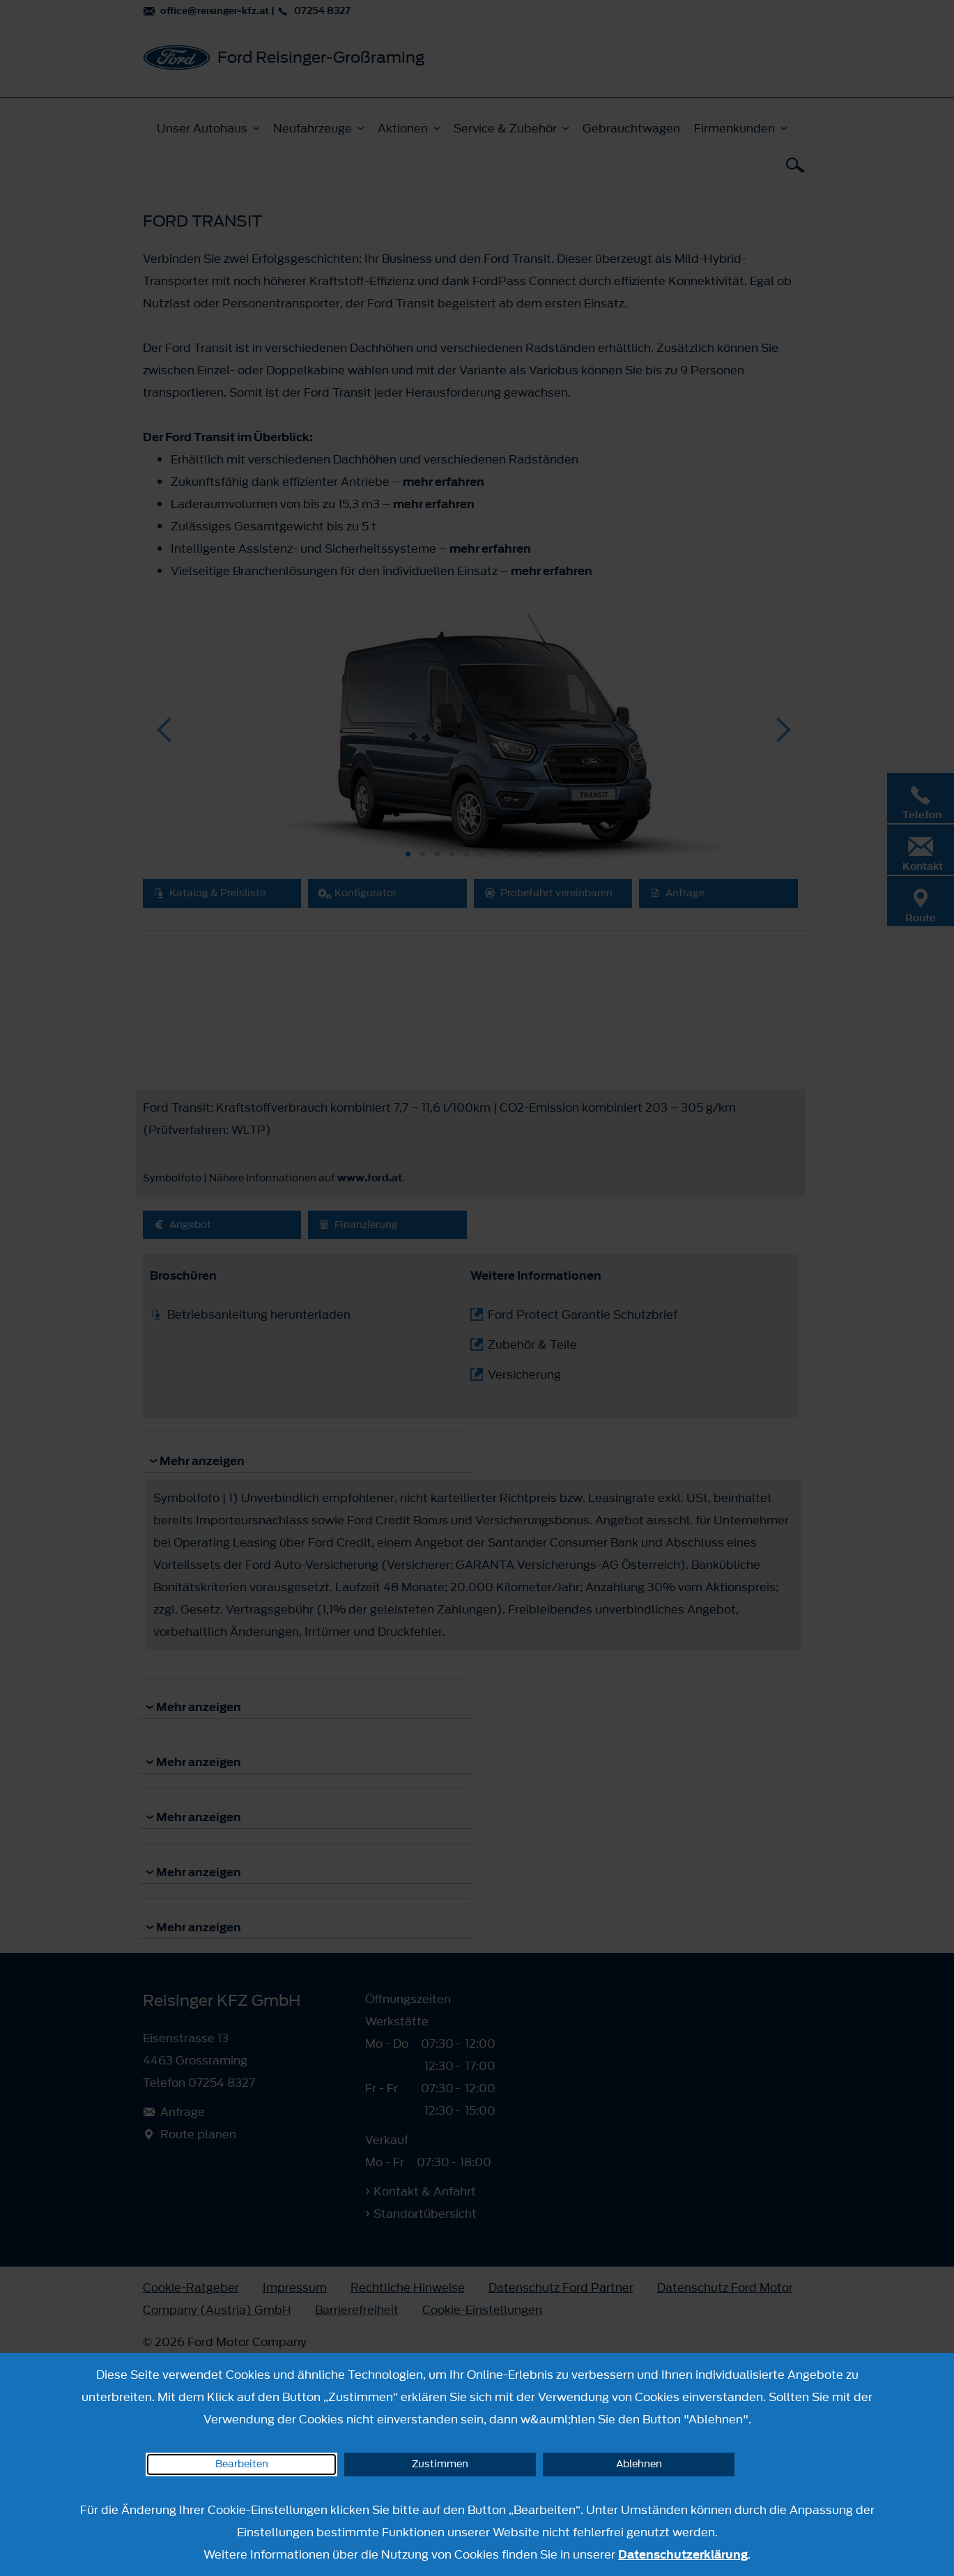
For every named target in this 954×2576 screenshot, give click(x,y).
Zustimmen (440, 2464)
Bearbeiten (241, 2464)
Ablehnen (639, 2464)
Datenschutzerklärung (683, 2554)
